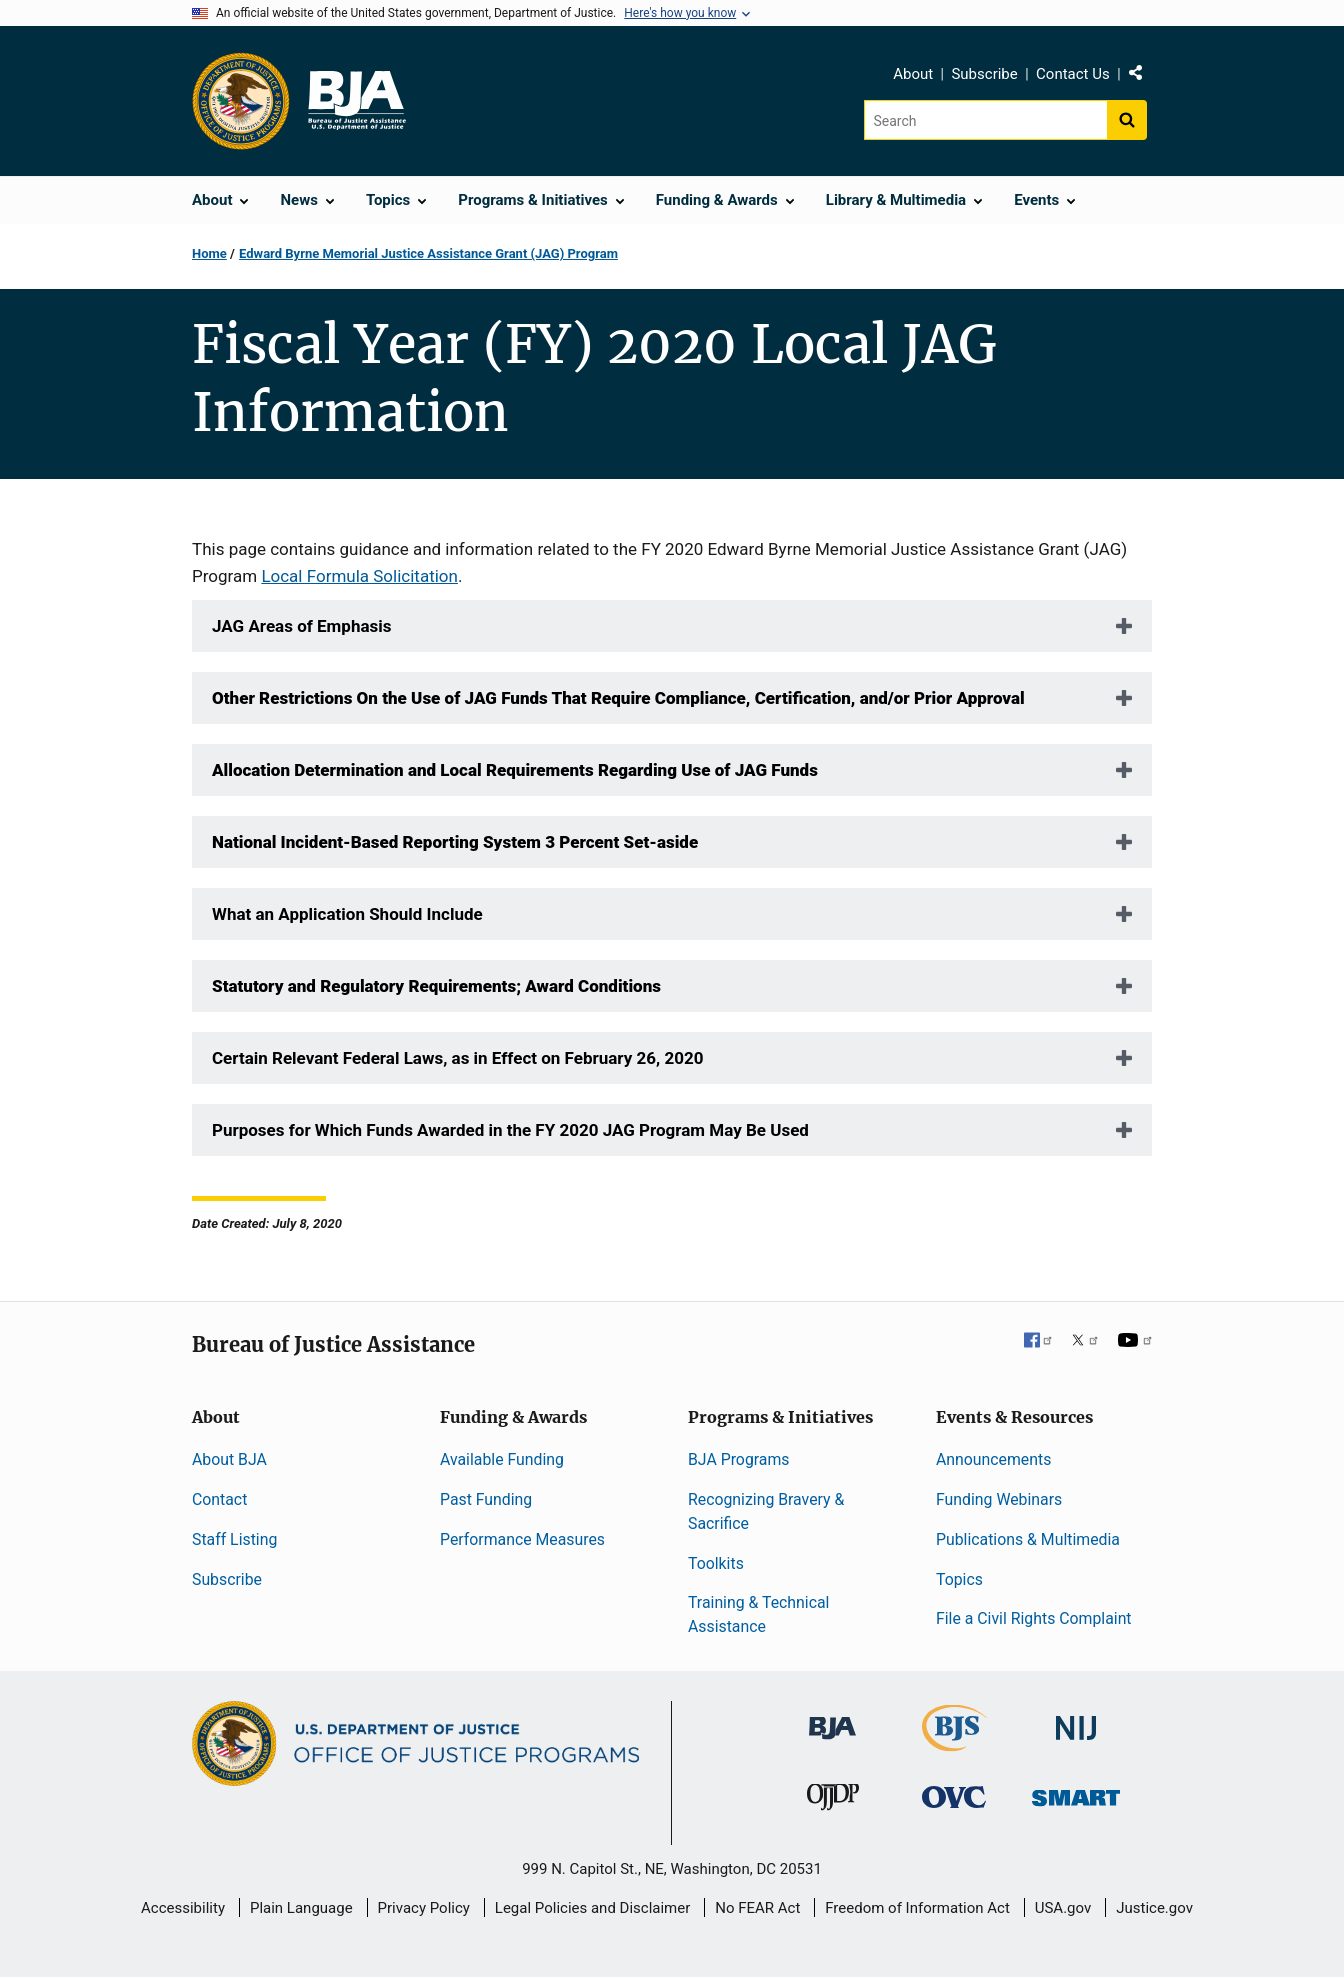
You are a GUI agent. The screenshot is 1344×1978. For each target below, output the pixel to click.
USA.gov (1063, 1908)
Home (209, 253)
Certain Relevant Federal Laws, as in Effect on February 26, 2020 (457, 1058)
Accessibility (183, 1908)
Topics (959, 1579)
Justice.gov (1154, 1908)
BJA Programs (739, 1459)
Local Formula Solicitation (359, 576)
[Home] (356, 101)
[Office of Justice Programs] (241, 101)
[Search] (985, 120)
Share (1143, 77)
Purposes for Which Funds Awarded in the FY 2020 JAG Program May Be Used (510, 1130)
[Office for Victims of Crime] (954, 1795)
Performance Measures (522, 1539)
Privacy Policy (424, 1908)
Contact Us (1073, 74)
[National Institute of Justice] (1076, 1719)
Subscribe (984, 74)
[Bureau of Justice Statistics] (954, 1742)
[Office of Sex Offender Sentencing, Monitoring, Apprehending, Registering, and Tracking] (1076, 1791)
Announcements (993, 1459)
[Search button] (1127, 120)
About (913, 74)
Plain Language (301, 1908)
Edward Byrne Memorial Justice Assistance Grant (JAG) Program (428, 253)
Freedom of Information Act (917, 1908)
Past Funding (486, 1499)
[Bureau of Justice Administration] (832, 1718)
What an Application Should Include (347, 914)
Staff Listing (234, 1539)
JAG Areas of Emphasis (301, 626)
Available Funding (502, 1459)
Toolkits (716, 1563)
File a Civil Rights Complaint (1034, 1618)
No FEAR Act (757, 1908)
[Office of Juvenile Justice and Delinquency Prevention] (833, 1800)
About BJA (229, 1459)
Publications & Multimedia (1028, 1539)
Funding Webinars (999, 1499)
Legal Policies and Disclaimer (592, 1908)
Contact (219, 1499)
